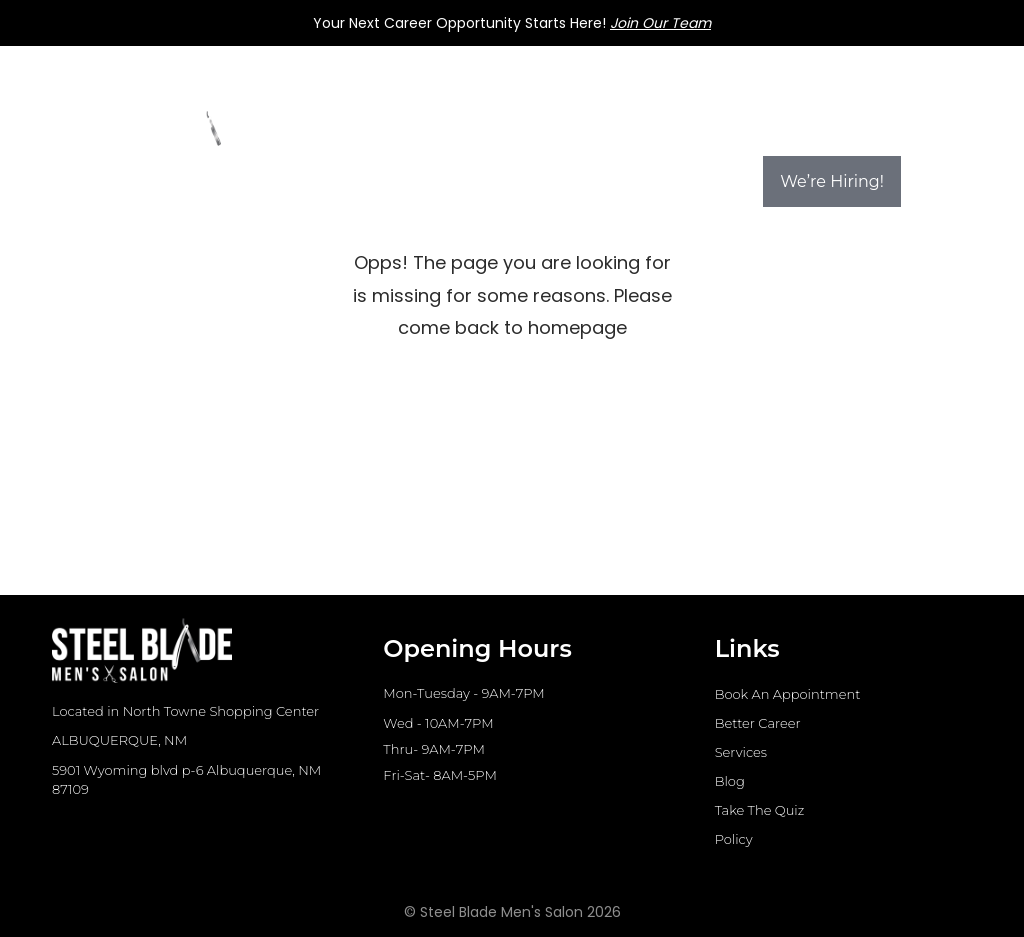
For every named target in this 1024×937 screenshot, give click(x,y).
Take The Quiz (760, 810)
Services (741, 752)
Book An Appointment (788, 694)
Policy (734, 839)
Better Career (758, 723)
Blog (730, 781)
